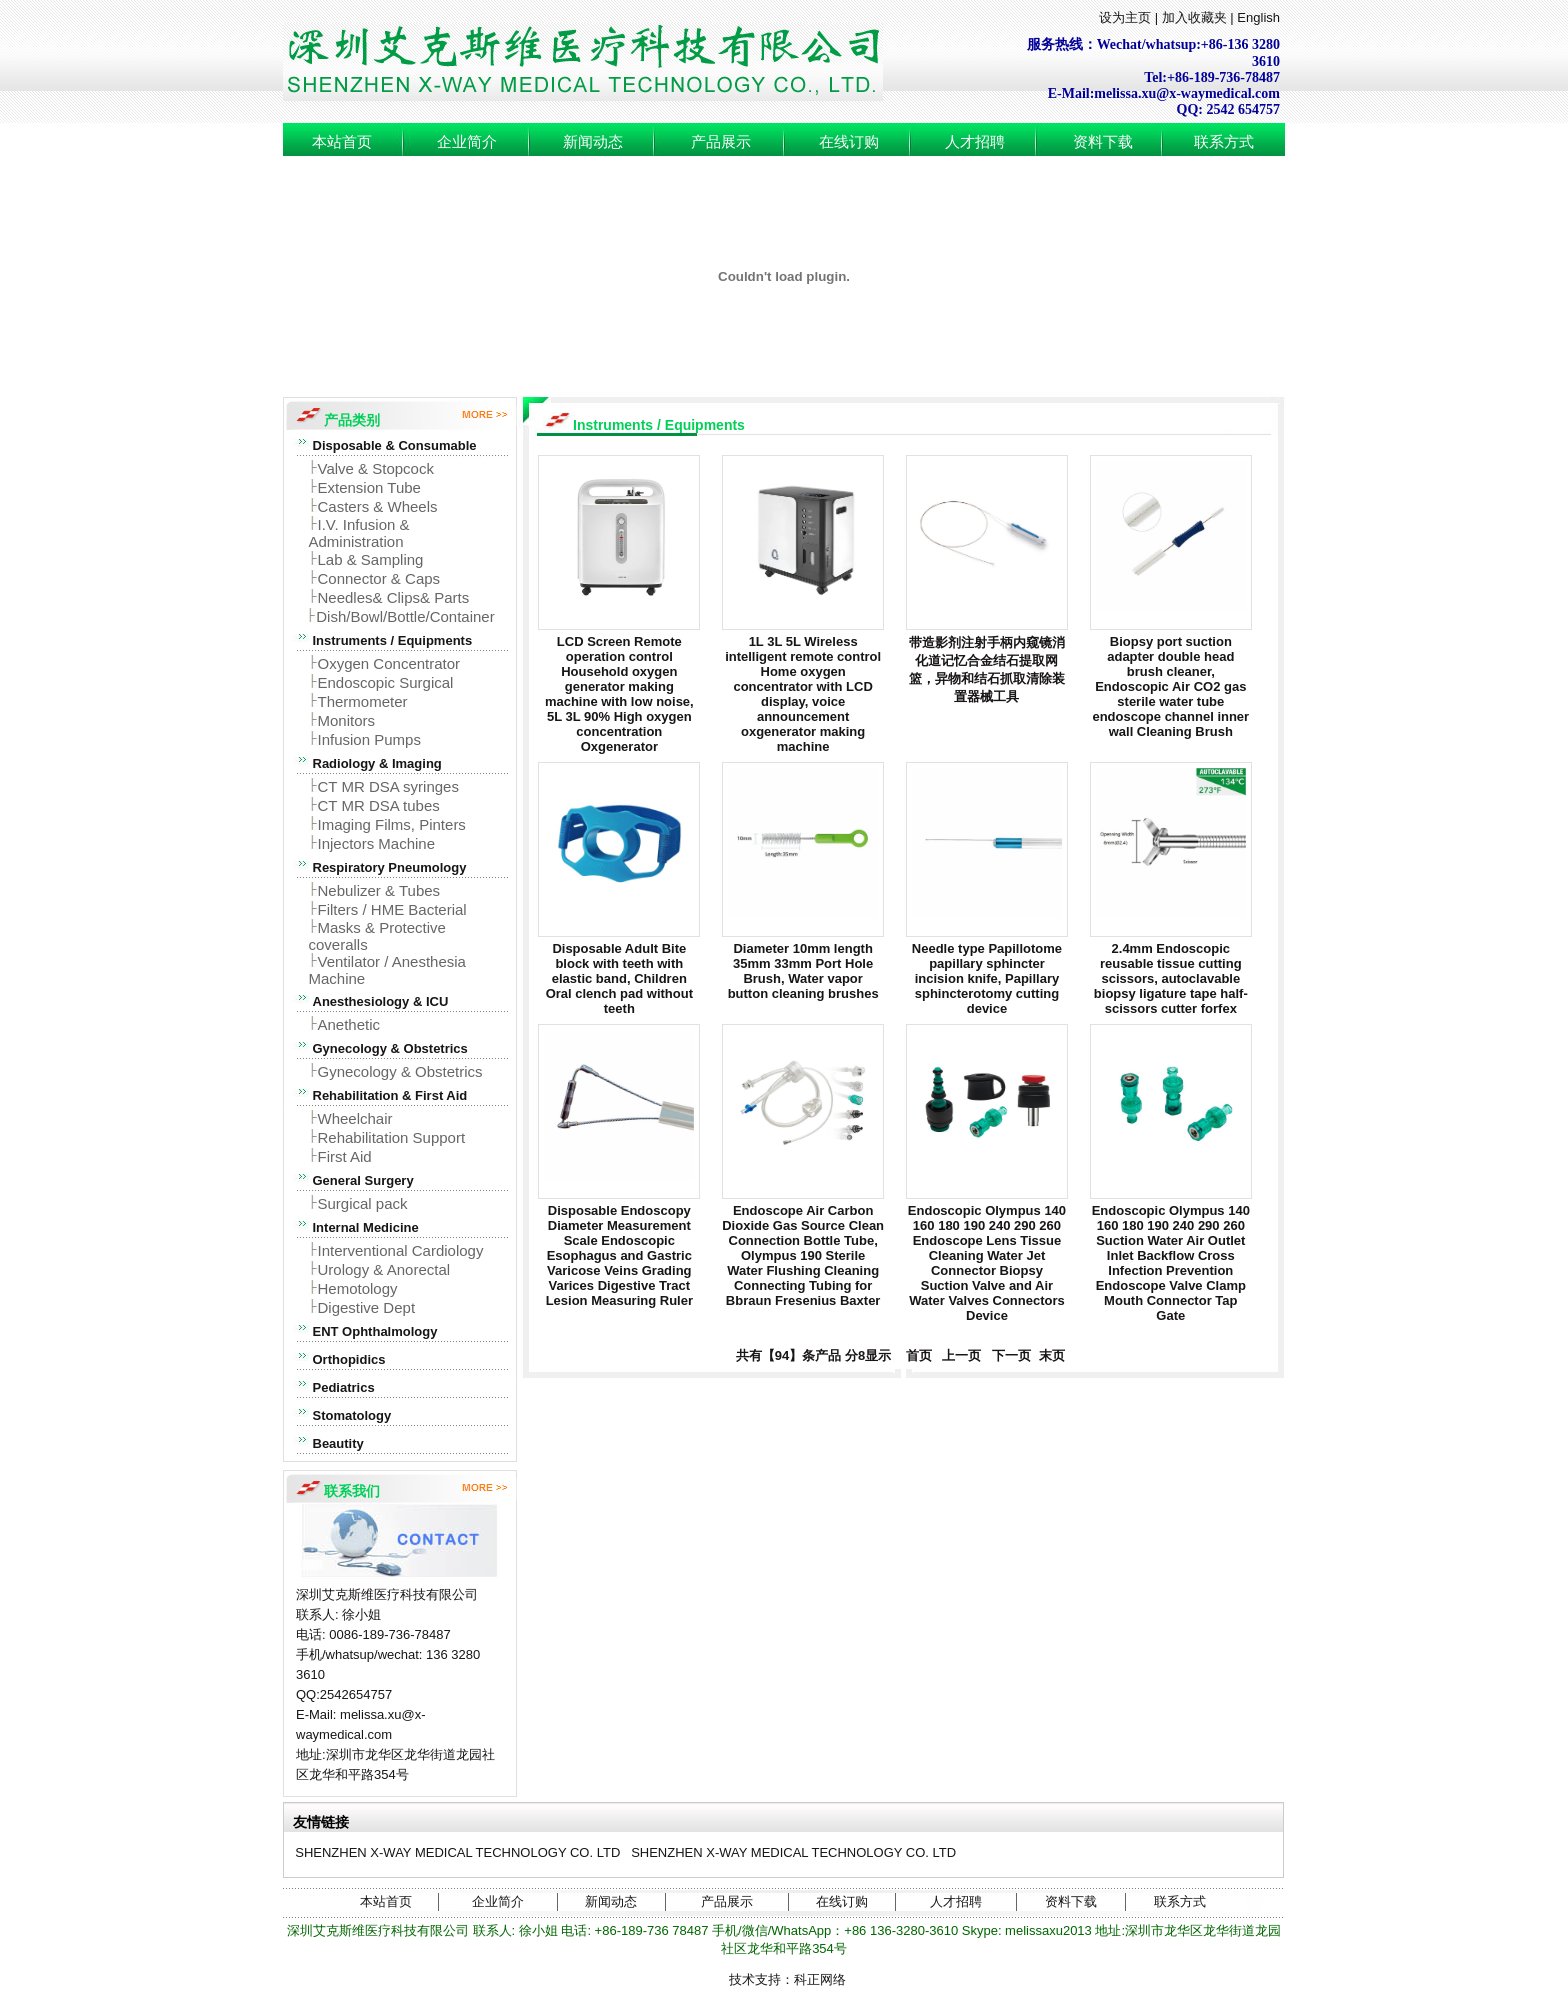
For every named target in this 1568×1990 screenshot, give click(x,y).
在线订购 (849, 142)
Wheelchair (355, 1118)
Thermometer (363, 701)
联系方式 (1224, 142)
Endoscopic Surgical (386, 682)
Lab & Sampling (371, 559)
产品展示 (721, 142)
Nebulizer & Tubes (379, 890)
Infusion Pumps (369, 739)
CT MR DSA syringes (388, 786)
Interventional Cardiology (401, 1250)
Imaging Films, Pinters (392, 824)
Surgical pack (363, 1203)
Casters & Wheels (378, 506)
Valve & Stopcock (376, 468)
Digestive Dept (367, 1307)
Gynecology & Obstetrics (400, 1071)
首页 (914, 1355)
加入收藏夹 (1194, 17)
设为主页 (1125, 17)
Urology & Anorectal (384, 1269)
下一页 (1012, 1355)
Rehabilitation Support (392, 1137)
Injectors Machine (377, 843)
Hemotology (358, 1288)
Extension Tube (369, 487)
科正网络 (820, 1979)
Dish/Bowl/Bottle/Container (405, 616)
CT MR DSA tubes (379, 805)
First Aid (345, 1156)
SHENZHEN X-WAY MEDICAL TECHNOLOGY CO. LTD (457, 1852)
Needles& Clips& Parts (394, 597)
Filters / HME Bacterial (392, 909)
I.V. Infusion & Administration (359, 533)
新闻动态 (593, 142)
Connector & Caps (379, 578)
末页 (1050, 1355)
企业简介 (467, 142)
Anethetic (349, 1024)
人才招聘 (975, 142)
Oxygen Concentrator (389, 663)
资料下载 (1103, 142)
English (1258, 17)
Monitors (347, 720)
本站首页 (342, 142)
